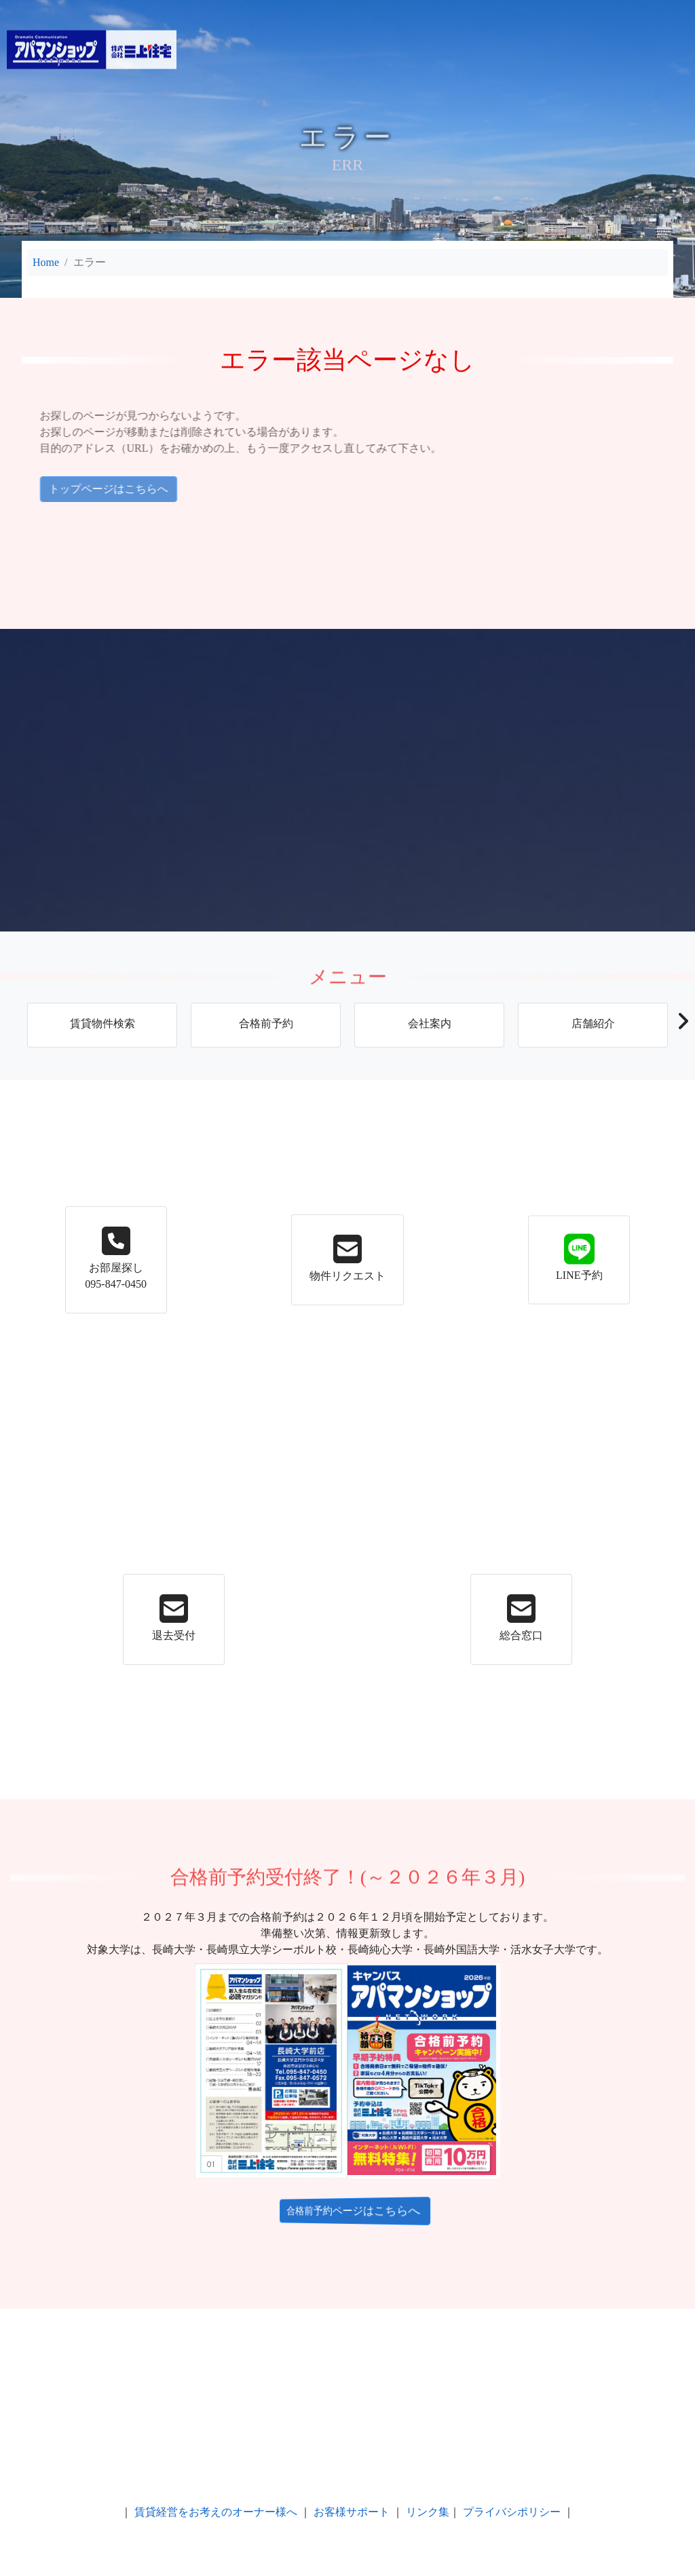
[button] (682, 1025)
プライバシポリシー (512, 2512)
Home (46, 262)
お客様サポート (352, 2512)
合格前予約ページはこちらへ (346, 2210)
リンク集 (427, 2512)
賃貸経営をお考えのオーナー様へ (215, 2512)
